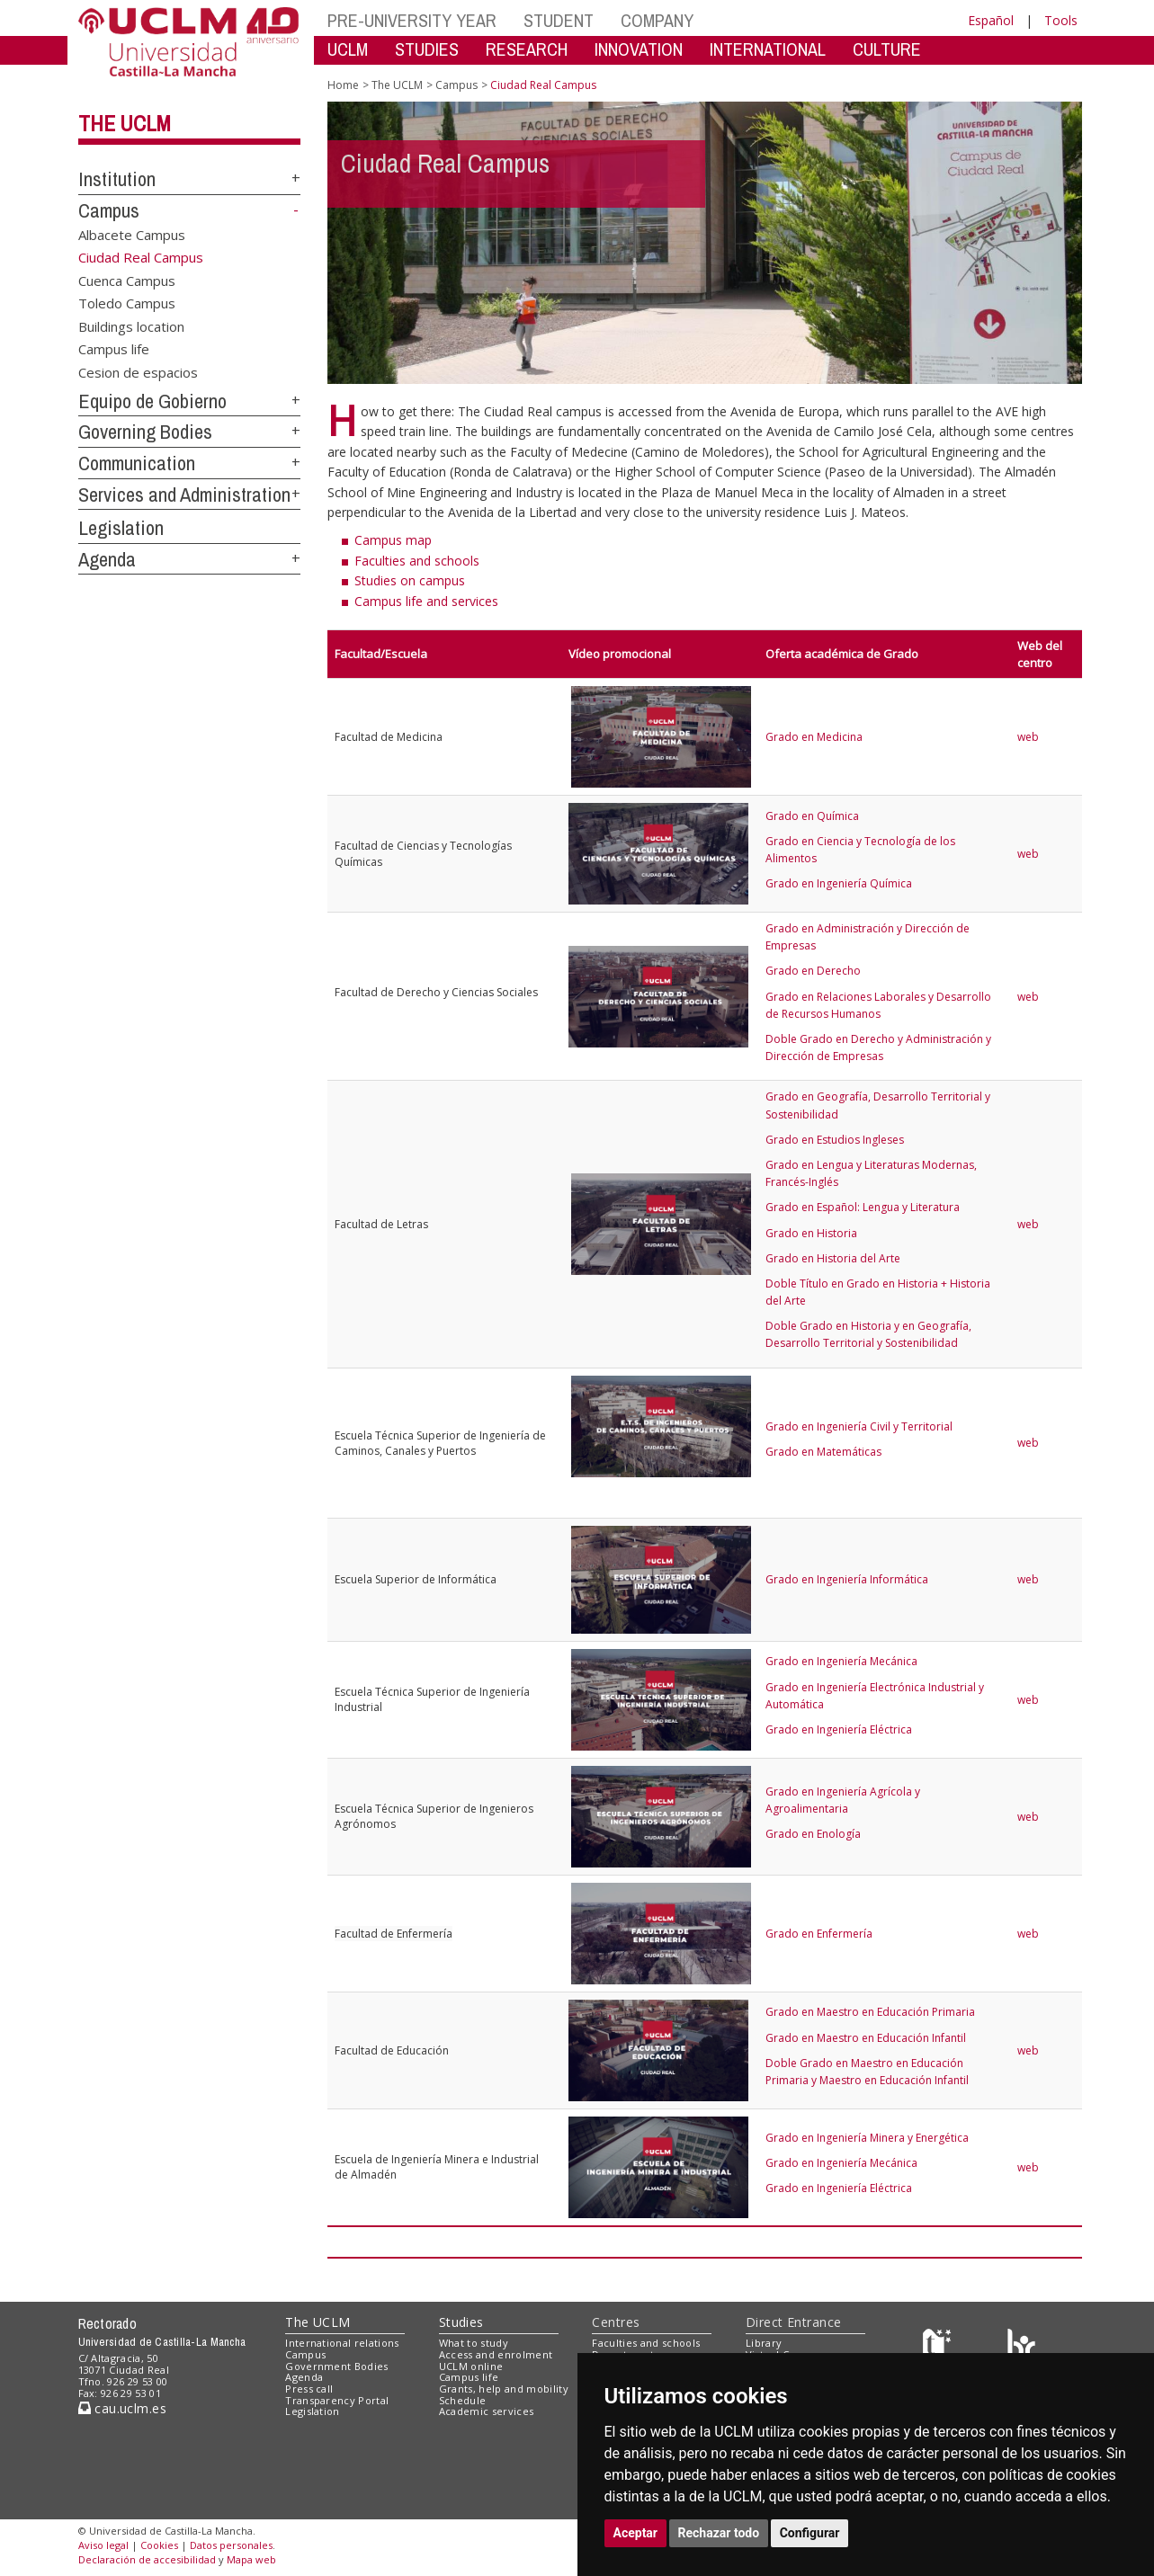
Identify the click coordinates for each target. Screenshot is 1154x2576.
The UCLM (124, 123)
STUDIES (427, 49)
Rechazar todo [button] (719, 2533)
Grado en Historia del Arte (832, 1258)
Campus (108, 210)
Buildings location (131, 325)
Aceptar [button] (635, 2533)
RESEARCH (527, 49)
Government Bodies (337, 2366)
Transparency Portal (337, 2400)
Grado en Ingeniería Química (838, 883)
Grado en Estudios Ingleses (834, 1139)
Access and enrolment (496, 2354)
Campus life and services (426, 601)
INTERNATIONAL (768, 49)
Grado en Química (812, 816)
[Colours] (1021, 2347)
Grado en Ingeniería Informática (846, 1579)
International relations (342, 2342)
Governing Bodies (145, 431)
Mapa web (251, 2559)
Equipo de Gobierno (152, 401)
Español (991, 20)
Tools (1061, 20)
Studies (461, 2322)
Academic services (486, 2411)
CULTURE (887, 49)
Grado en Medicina (814, 736)
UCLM (347, 49)
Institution (117, 178)
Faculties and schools (416, 560)
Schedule (463, 2400)
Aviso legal (103, 2545)
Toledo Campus (126, 303)
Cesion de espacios (138, 371)
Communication (136, 463)
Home (343, 85)
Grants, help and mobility (503, 2388)
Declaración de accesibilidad (147, 2559)
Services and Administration (184, 494)
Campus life (113, 349)
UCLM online (471, 2366)
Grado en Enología (813, 1833)
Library (764, 2342)
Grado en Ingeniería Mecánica (841, 1661)
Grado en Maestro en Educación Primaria (870, 2011)
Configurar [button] (810, 2533)
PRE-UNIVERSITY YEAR (411, 20)
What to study (473, 2342)
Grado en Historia (811, 1233)
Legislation (121, 527)
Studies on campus (409, 580)
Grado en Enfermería (818, 1933)
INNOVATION (639, 49)
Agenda (107, 559)
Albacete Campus (131, 235)
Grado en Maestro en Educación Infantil (865, 2038)
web (1028, 736)
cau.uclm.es (122, 2408)
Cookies (159, 2545)
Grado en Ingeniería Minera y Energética (867, 2137)
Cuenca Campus (126, 281)
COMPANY (657, 20)
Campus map (393, 539)
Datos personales (231, 2545)
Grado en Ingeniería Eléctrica (838, 1729)
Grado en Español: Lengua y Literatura (862, 1207)
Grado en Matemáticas (823, 1451)
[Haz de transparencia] (939, 2347)
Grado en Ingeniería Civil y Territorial (859, 1426)
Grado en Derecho (813, 970)
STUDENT (558, 20)
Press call (309, 2388)
